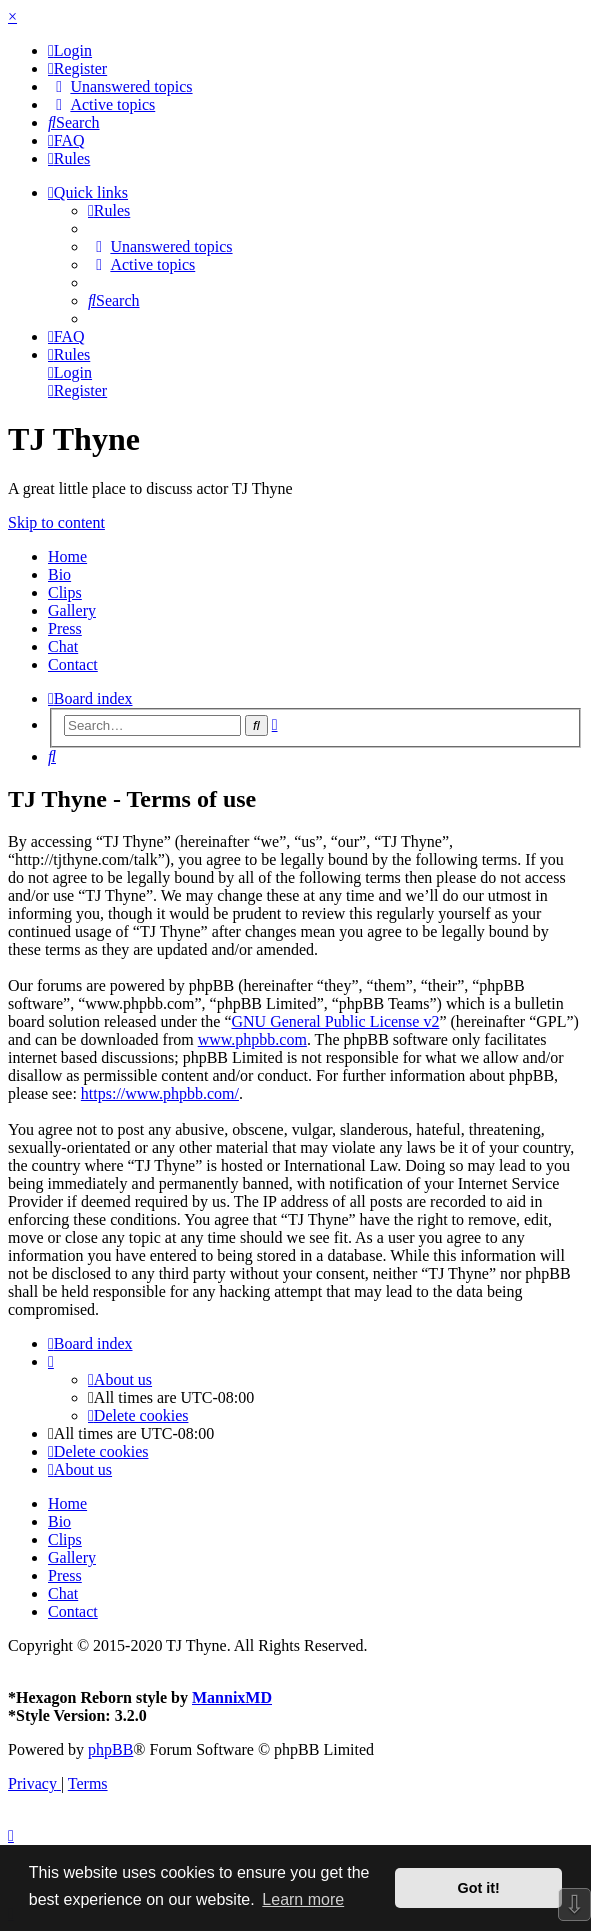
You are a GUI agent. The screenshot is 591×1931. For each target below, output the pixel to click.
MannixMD (232, 1697)
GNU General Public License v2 (335, 1021)
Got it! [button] (479, 1888)
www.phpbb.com (252, 1039)
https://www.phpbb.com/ (160, 1093)
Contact (73, 664)
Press (65, 628)
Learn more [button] (303, 1899)
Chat (63, 646)
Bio (59, 574)
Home (67, 556)
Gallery (72, 610)
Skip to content (56, 522)
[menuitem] (70, 50)
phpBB (110, 1749)
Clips (65, 592)
